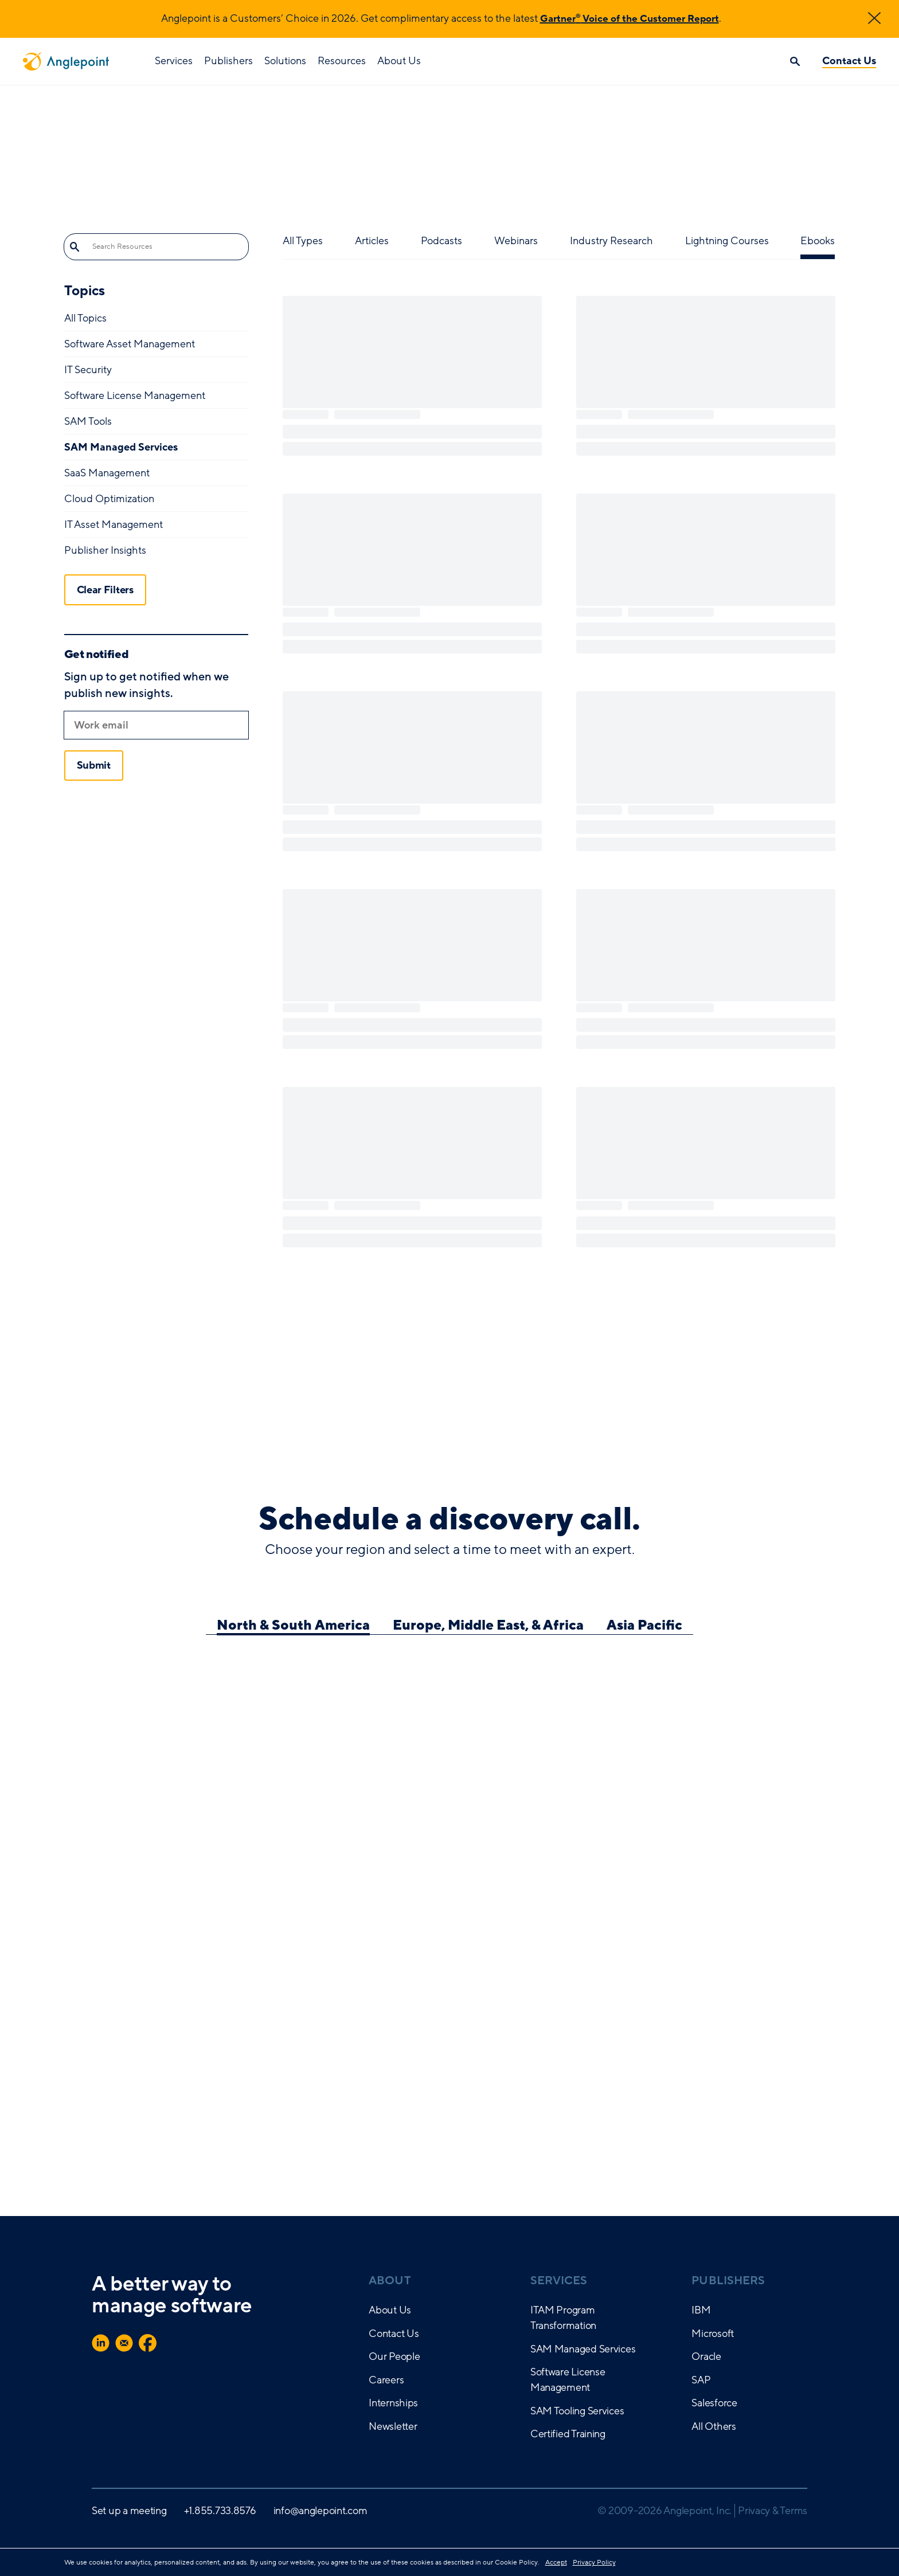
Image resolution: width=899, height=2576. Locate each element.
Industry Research (611, 241)
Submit (94, 765)
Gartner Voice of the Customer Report (629, 18)
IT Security (88, 370)
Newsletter (393, 2426)
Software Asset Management (129, 344)
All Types (303, 241)
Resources (342, 61)
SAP (700, 2380)
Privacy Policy (594, 2562)
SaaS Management (107, 473)
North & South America (293, 1625)
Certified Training (567, 2434)
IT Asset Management (113, 524)
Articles (372, 241)
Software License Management (134, 395)
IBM (700, 2310)
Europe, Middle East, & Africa (488, 1625)
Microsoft (712, 2333)
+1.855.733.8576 (220, 2511)
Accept (556, 2562)
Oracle (706, 2356)
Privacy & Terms (772, 2511)
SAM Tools (88, 421)
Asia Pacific (644, 1625)
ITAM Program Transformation (563, 2317)
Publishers (228, 61)
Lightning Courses (727, 241)
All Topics (85, 318)
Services (174, 61)
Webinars (516, 241)
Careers (386, 2380)
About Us (399, 61)
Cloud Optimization (109, 499)
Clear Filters (105, 589)
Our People (394, 2356)
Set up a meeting (129, 2511)
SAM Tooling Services (577, 2411)
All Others (713, 2426)
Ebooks (817, 241)
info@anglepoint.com (320, 2511)
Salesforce (714, 2403)
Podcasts (441, 241)
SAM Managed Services (121, 447)
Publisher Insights (105, 550)
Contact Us (849, 61)
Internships (393, 2403)
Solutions (285, 61)
